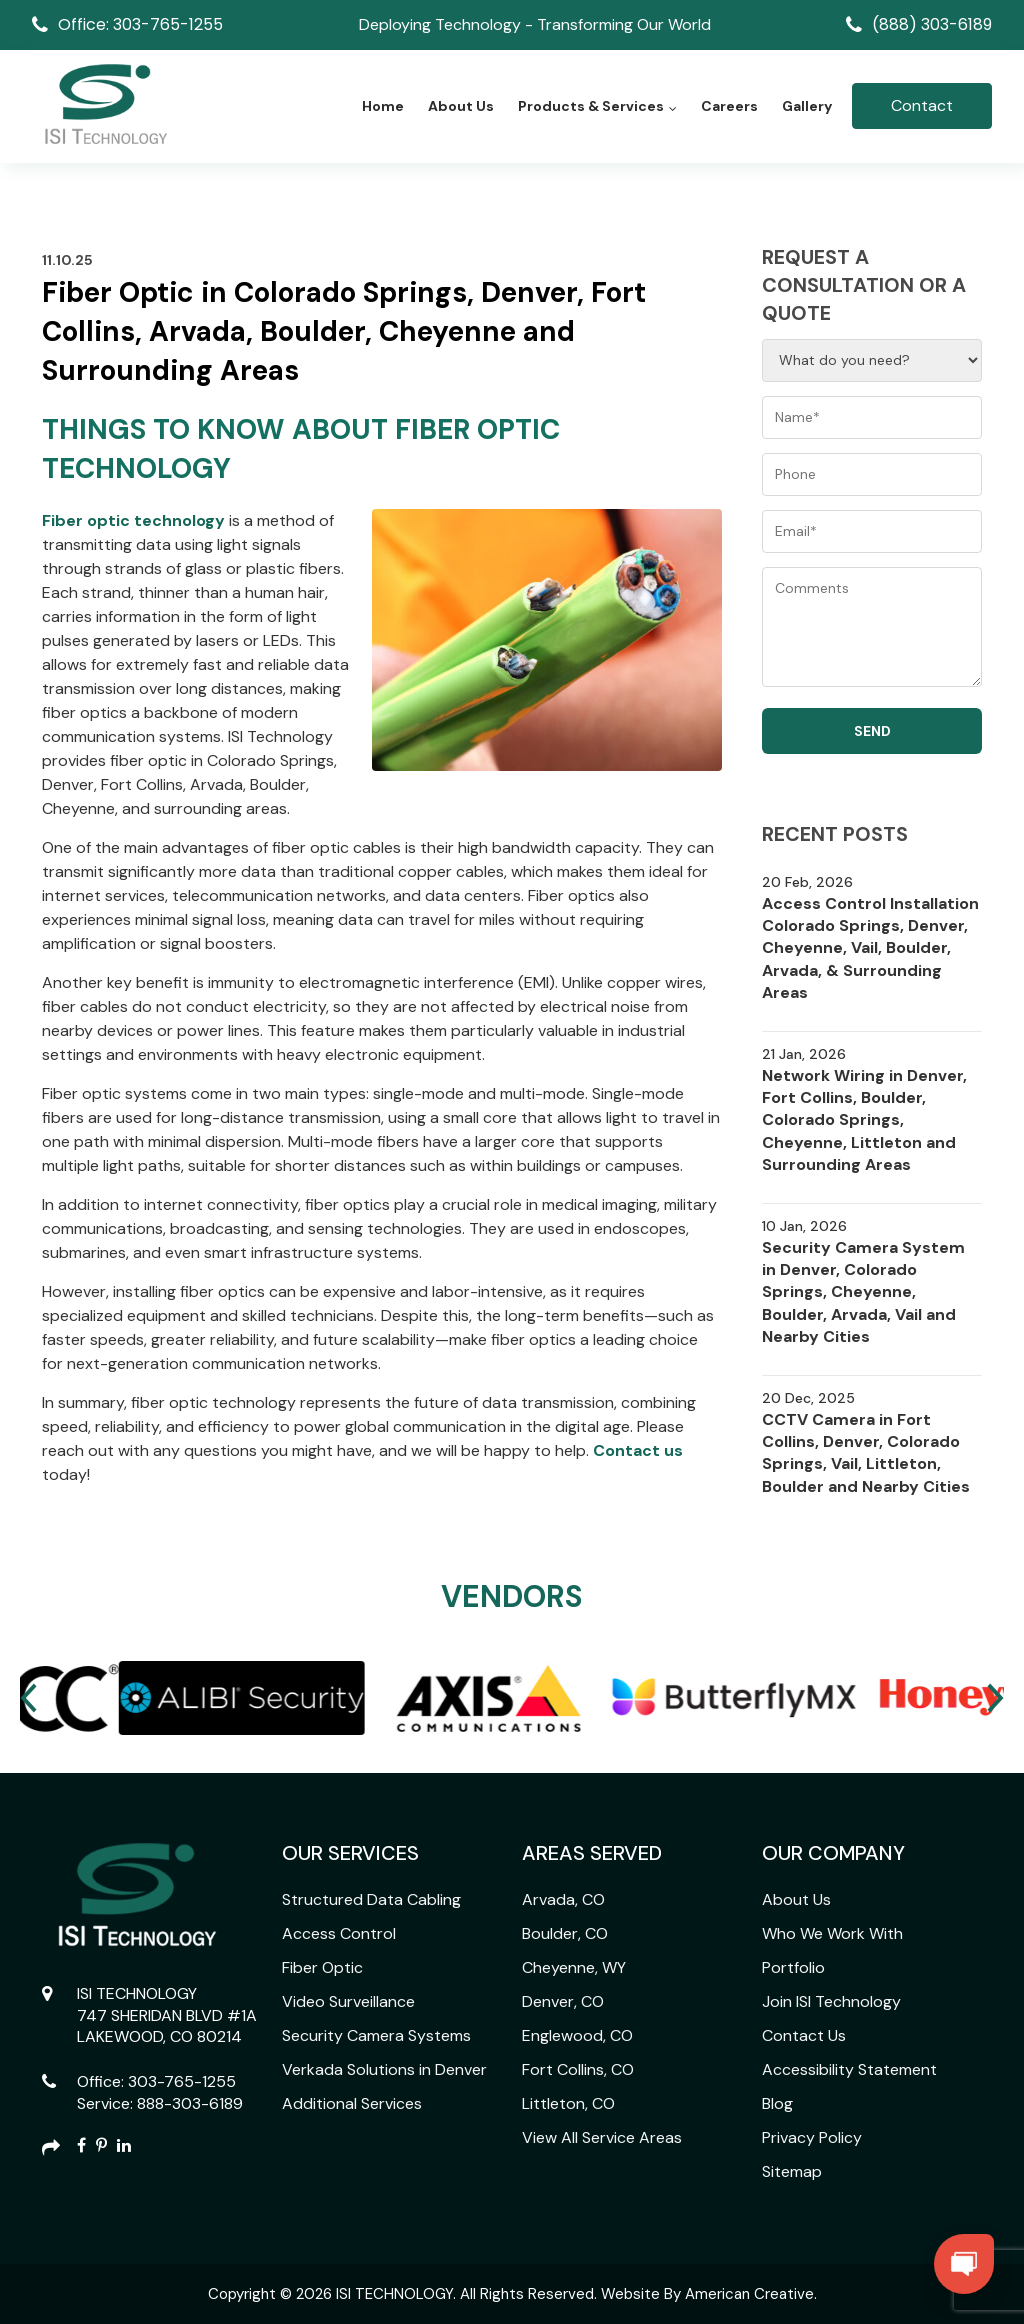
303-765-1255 (182, 2081)
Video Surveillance (348, 2001)
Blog (777, 2103)
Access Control (339, 1933)
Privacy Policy (812, 2137)
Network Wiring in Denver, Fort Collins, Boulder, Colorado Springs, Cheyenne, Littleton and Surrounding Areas (864, 1120)
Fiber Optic (322, 1967)
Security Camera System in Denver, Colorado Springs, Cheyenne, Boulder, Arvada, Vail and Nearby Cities (863, 1292)
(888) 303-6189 (932, 24)
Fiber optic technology (133, 520)
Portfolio (793, 1967)
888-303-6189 (190, 2103)
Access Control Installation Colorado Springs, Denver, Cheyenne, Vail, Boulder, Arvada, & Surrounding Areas (870, 948)
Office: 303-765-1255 (140, 24)
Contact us (636, 1450)
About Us (796, 1899)
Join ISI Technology (831, 2001)
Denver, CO (563, 2001)
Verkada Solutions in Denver (384, 2069)
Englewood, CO (577, 2035)
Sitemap (792, 2171)
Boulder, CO (565, 1933)
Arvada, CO (563, 1899)
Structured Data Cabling (371, 1899)
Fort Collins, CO (578, 2069)
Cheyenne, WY (574, 1967)
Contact (922, 105)
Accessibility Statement (849, 2069)
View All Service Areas (602, 2137)
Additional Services (352, 2103)
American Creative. (751, 2294)
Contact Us (804, 2035)
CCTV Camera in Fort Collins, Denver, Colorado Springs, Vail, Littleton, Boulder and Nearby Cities (866, 1453)
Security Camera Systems (376, 2035)
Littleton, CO (568, 2103)
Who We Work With (832, 1933)
